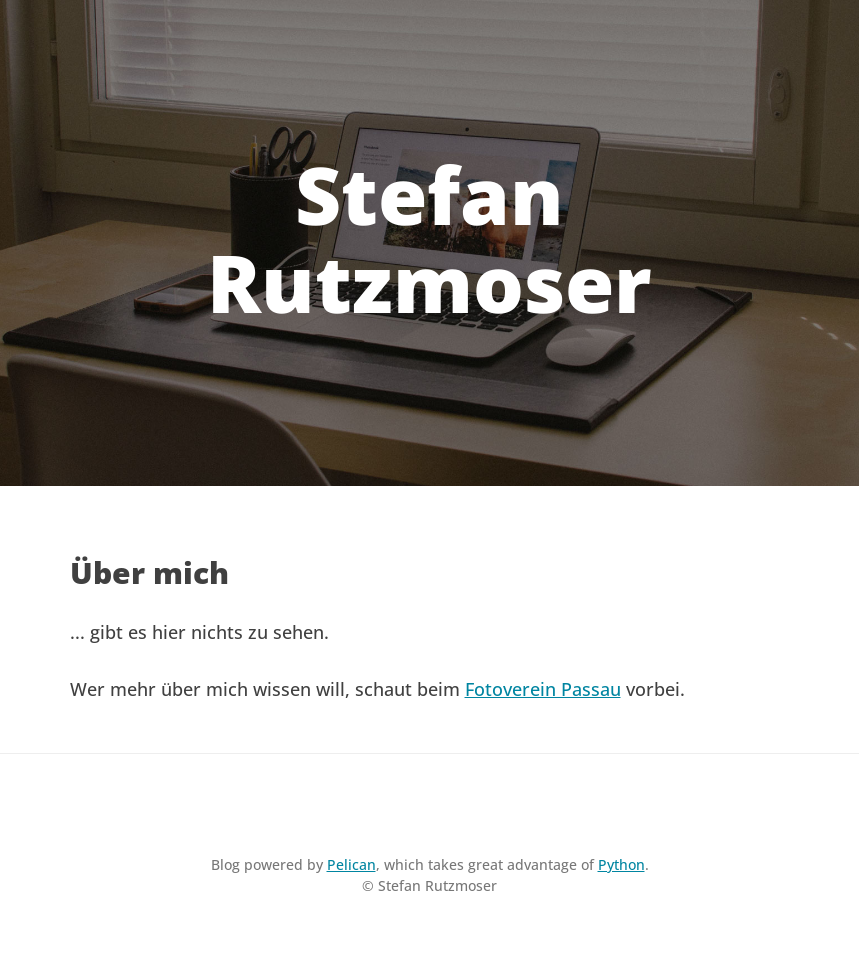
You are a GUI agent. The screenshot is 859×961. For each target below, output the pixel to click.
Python (621, 864)
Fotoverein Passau (543, 689)
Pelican (351, 864)
